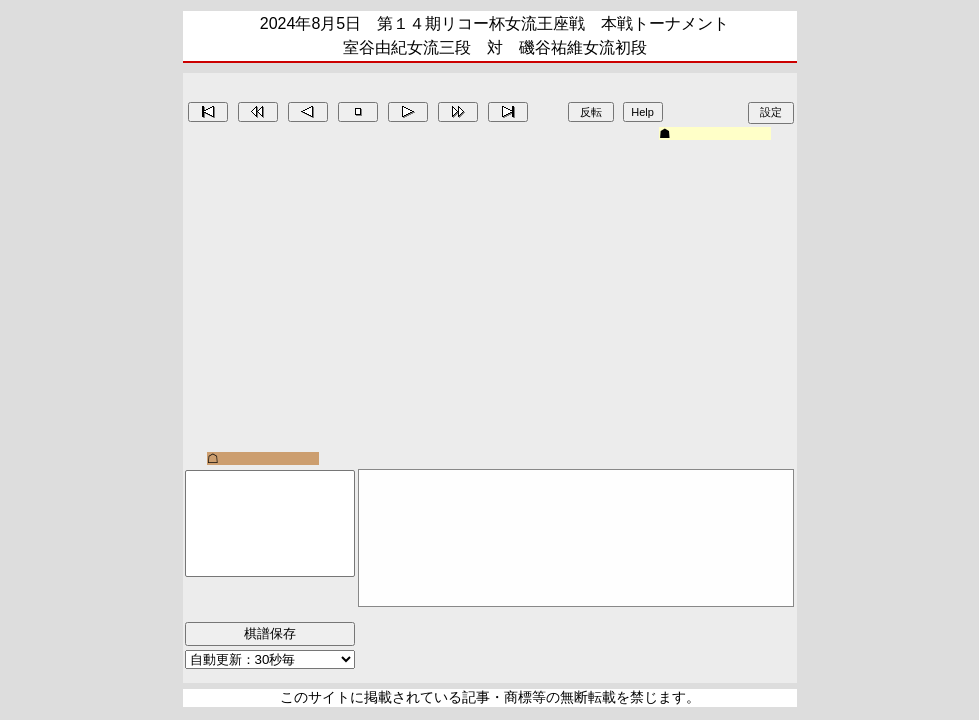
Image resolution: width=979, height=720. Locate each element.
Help (642, 112)
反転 (591, 112)
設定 (771, 112)
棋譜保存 (270, 633)
